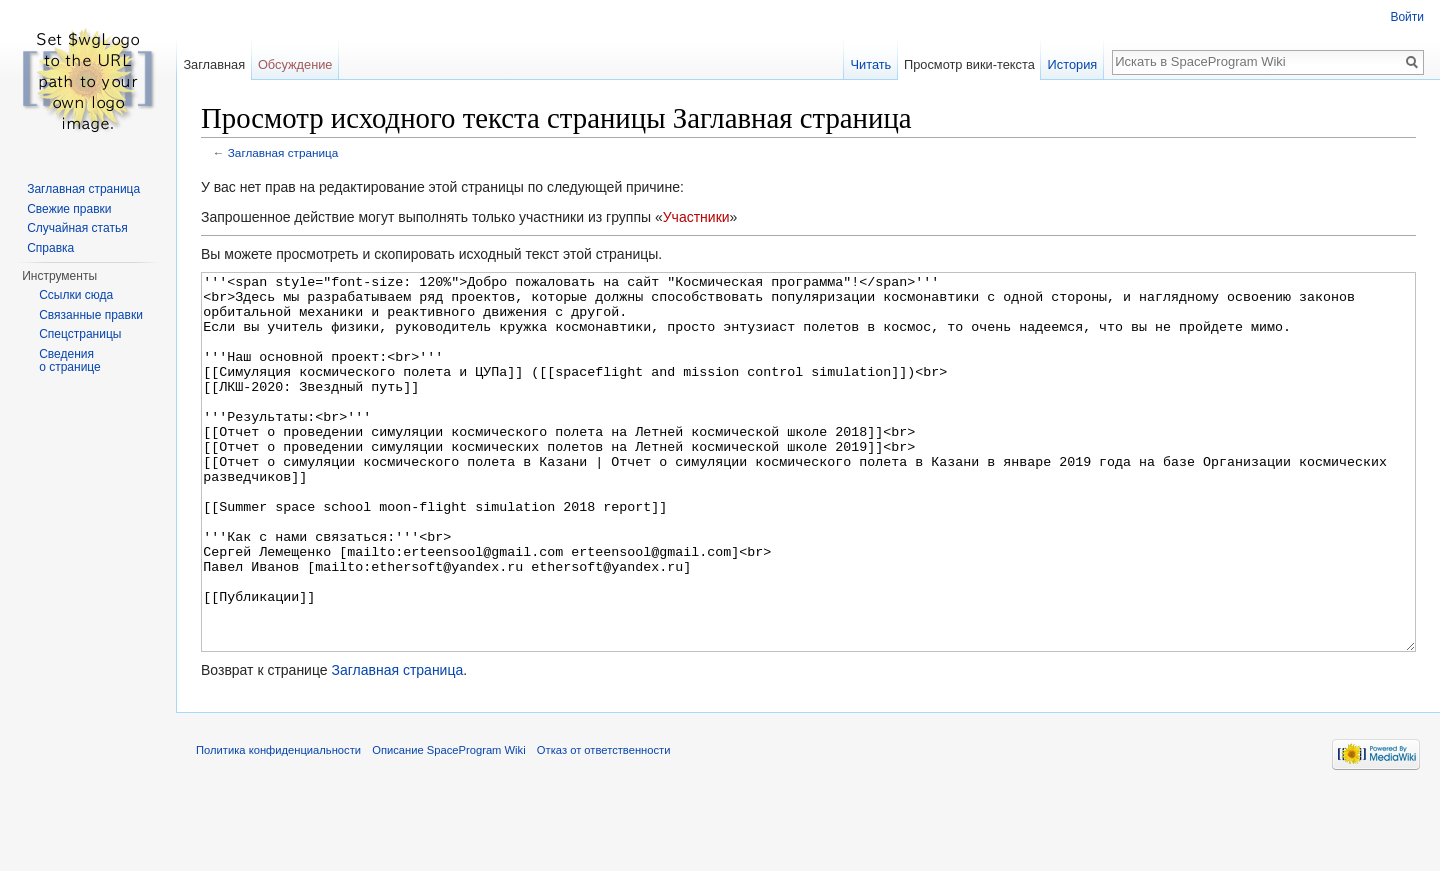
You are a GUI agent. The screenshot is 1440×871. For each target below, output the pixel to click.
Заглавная (214, 64)
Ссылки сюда (76, 295)
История (1073, 64)
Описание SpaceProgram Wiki (448, 825)
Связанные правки (91, 315)
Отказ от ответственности (604, 825)
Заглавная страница (283, 152)
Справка (50, 248)
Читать (870, 64)
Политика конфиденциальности (278, 825)
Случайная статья (77, 228)
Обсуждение (295, 64)
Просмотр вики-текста (969, 64)
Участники (696, 217)
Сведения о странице (70, 361)
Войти (1407, 17)
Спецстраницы (80, 334)
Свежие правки (69, 209)
